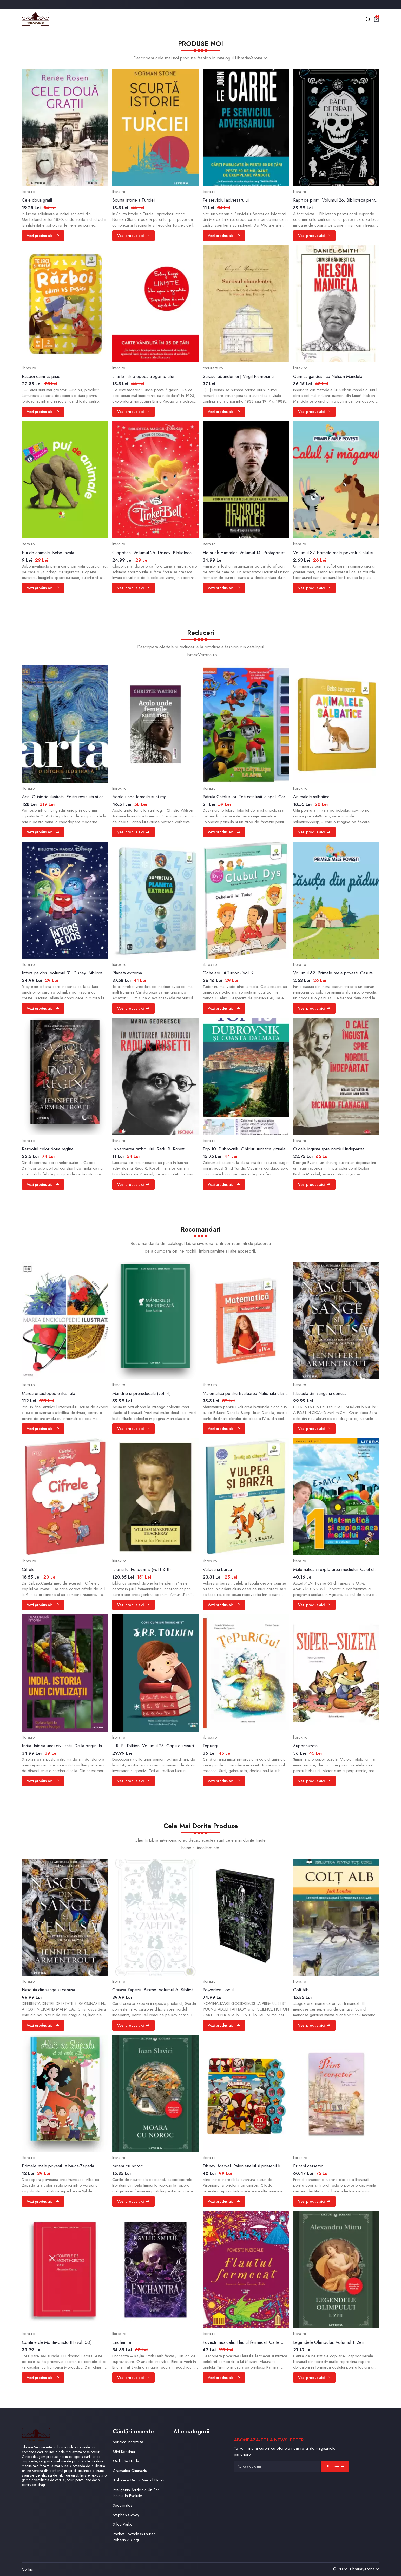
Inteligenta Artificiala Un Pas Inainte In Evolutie (136, 2493)
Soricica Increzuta (128, 2442)
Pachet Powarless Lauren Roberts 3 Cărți (134, 2537)
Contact (28, 2569)
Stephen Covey (126, 2515)
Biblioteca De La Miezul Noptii (138, 2480)
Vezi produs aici (43, 235)
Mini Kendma (124, 2451)
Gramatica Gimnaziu (130, 2470)
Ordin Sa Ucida (126, 2461)
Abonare (335, 2466)
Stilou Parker (123, 2524)
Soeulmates (122, 2505)
